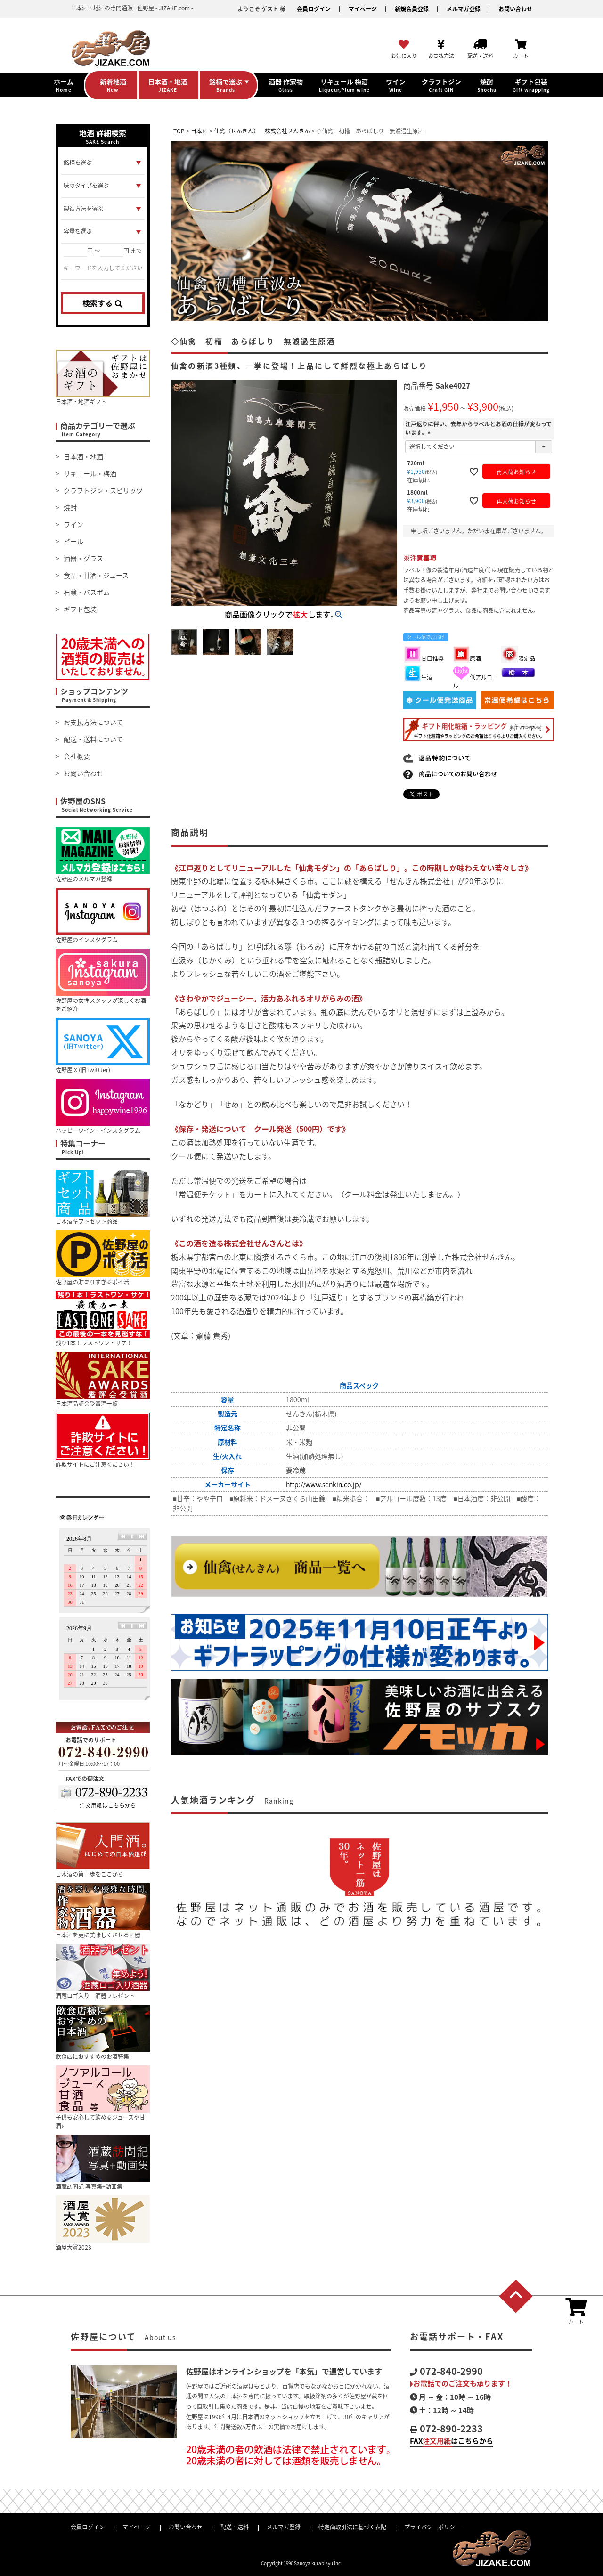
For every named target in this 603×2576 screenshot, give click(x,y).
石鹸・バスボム (87, 592)
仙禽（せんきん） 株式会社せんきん (262, 131)
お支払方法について (93, 722)
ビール (73, 541)
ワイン (73, 524)
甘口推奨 (424, 658)
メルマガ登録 (464, 9)
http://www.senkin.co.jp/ (323, 1484)
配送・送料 (234, 2527)
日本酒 (199, 131)
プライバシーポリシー (432, 2527)
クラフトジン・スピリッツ (103, 490)
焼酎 (70, 507)
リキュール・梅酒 (90, 473)
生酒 (418, 677)
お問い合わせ (515, 9)
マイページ (363, 9)
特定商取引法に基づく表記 (352, 2527)
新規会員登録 (412, 9)
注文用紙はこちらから (108, 1805)
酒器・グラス (83, 558)
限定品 (518, 658)
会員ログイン (314, 9)
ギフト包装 (80, 609)
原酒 (467, 658)
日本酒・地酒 (83, 456)
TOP (179, 131)
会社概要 (77, 756)
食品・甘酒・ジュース (96, 575)
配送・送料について (93, 739)
